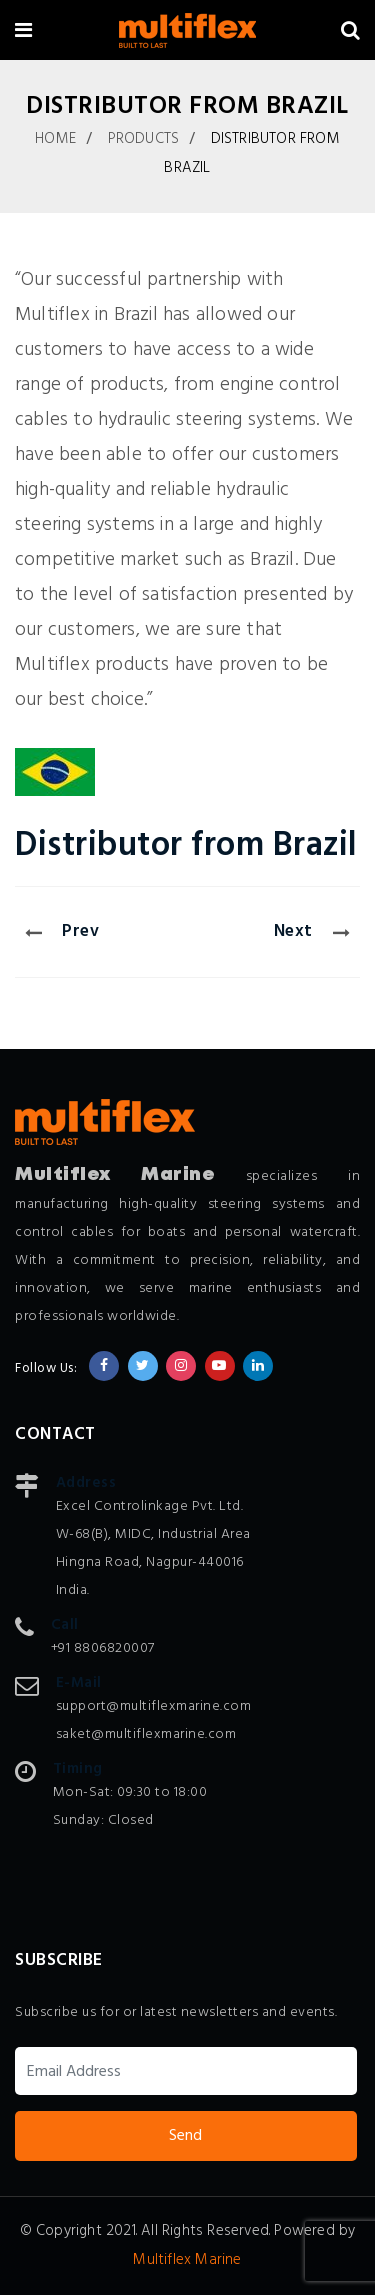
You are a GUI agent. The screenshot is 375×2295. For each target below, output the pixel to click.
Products (144, 139)
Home (55, 139)
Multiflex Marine (187, 2260)
